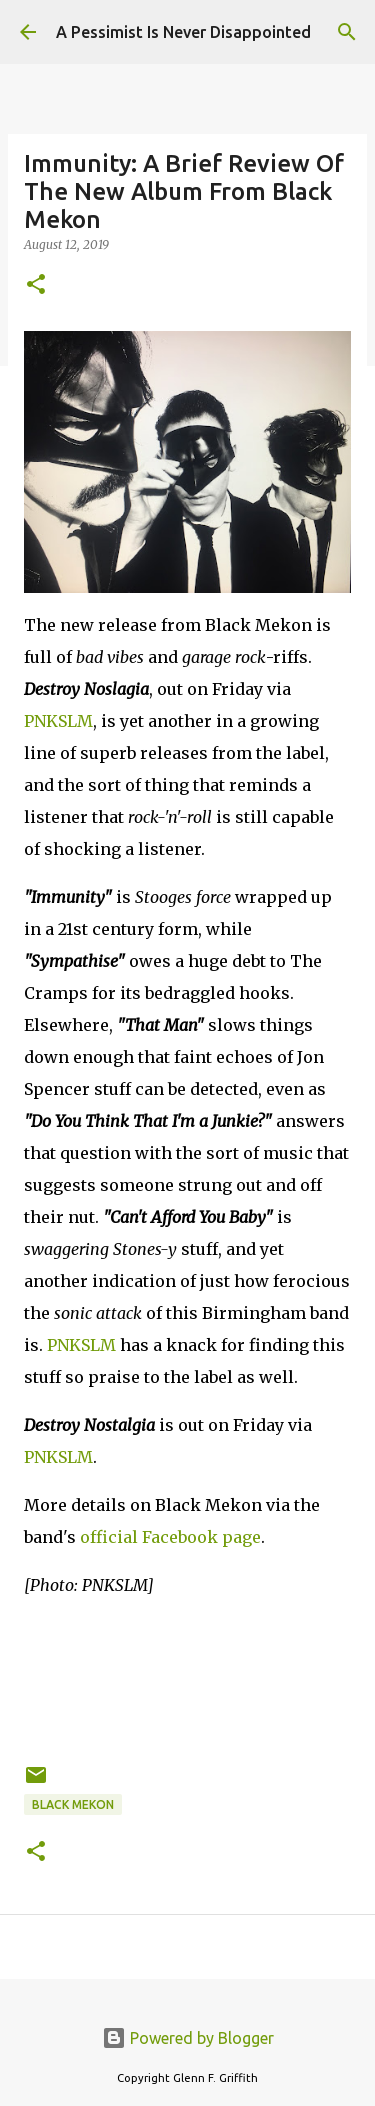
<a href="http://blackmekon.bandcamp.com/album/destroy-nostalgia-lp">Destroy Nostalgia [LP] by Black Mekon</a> (187, 1677)
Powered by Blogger (188, 2038)
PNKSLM (58, 721)
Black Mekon (73, 1804)
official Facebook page (170, 1537)
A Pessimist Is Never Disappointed (183, 32)
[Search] (347, 32)
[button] (36, 285)
